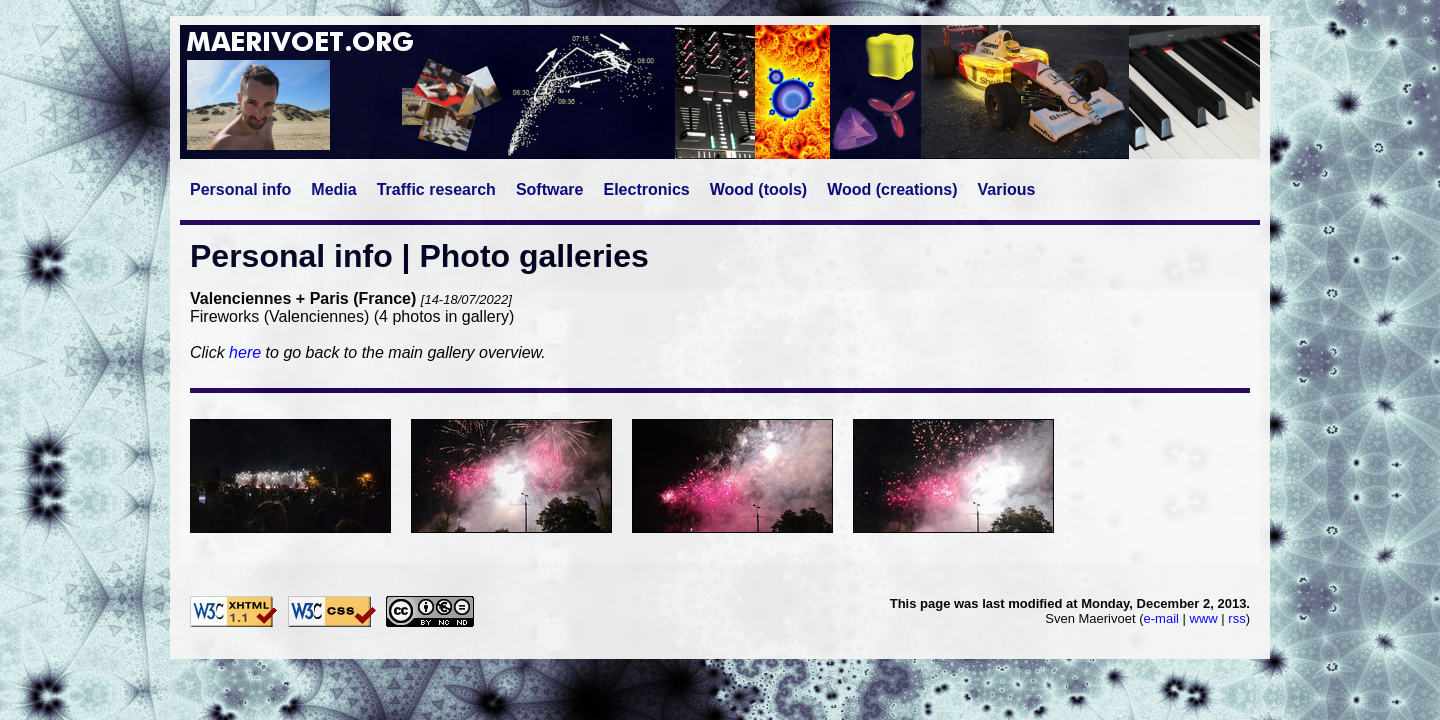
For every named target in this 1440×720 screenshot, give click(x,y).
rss (1236, 618)
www (1204, 618)
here (245, 352)
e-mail (1161, 618)
